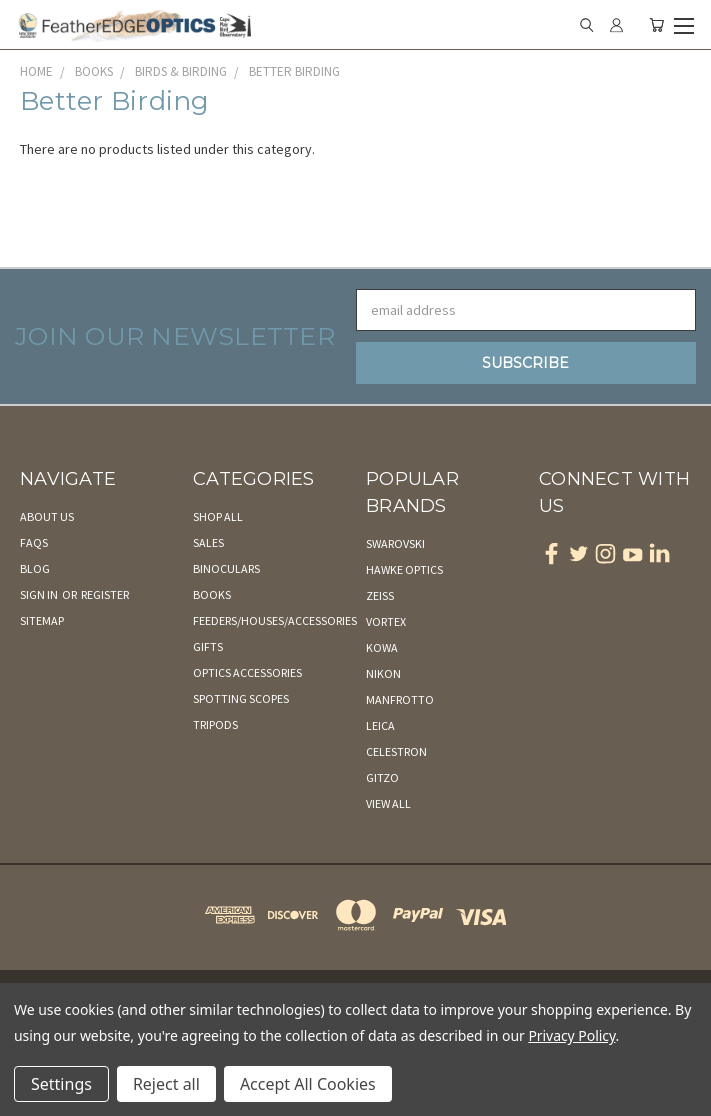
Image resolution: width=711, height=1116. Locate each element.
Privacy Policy (571, 1035)
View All (388, 803)
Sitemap (42, 620)
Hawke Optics (404, 569)
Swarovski (395, 543)
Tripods (215, 724)
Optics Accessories (247, 672)
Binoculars (226, 568)
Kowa (382, 647)
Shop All (218, 516)
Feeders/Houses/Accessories (275, 620)
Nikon (383, 673)
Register (105, 594)
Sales (208, 542)
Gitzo (382, 777)
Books (212, 594)
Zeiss (380, 595)
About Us (47, 516)
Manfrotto (400, 699)
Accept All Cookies (308, 1084)
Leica (380, 725)
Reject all (166, 1084)
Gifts (208, 646)
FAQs (34, 542)
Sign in (40, 594)
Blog (35, 568)
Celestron (396, 751)
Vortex (386, 621)
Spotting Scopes (241, 698)
